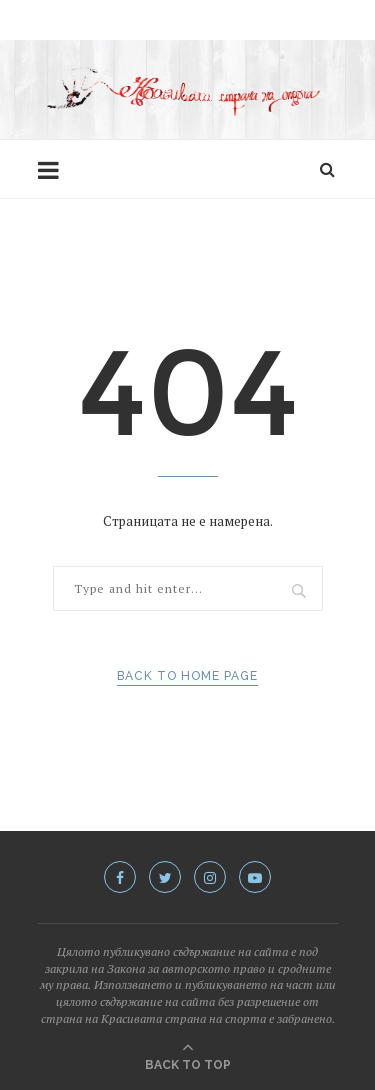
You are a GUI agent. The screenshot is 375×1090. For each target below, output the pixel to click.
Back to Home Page (187, 676)
